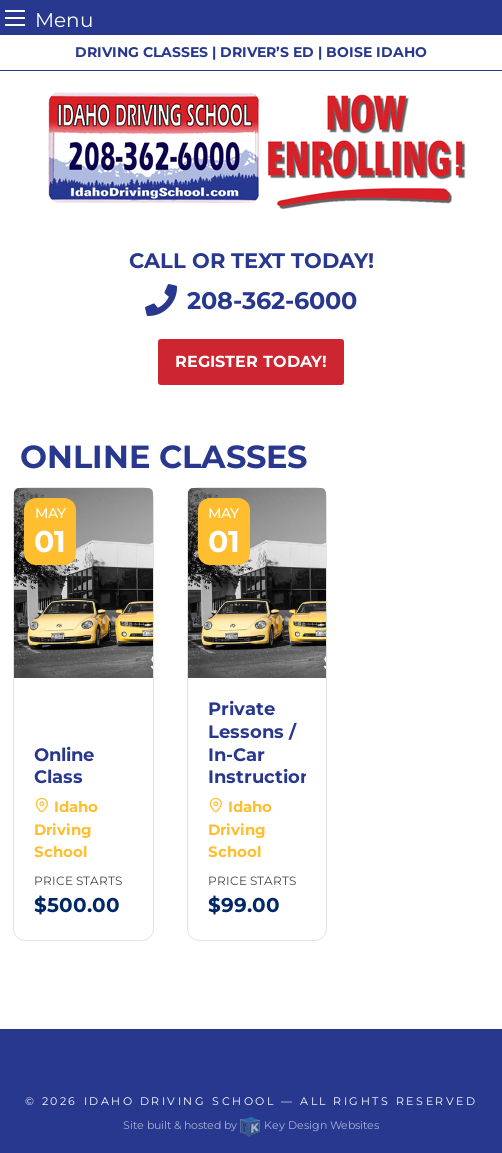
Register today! (251, 361)
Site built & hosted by (251, 1125)
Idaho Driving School (180, 1101)
